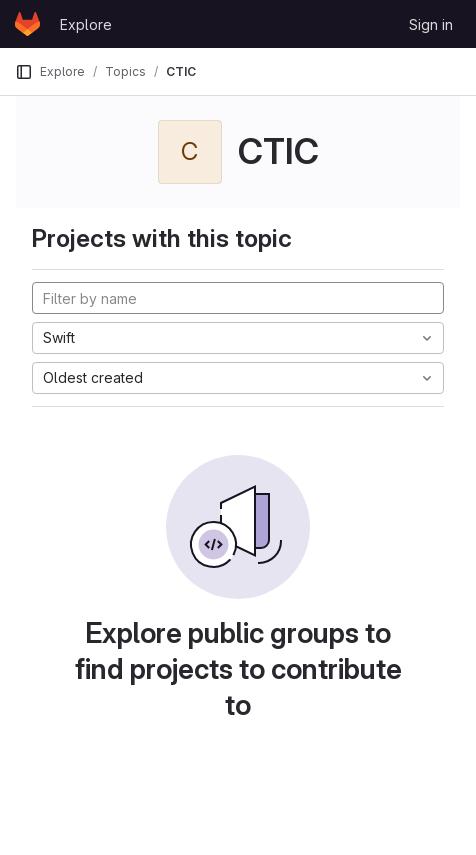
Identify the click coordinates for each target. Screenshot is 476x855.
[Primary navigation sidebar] (24, 72)
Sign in (431, 24)
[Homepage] (27, 24)
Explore (86, 24)
